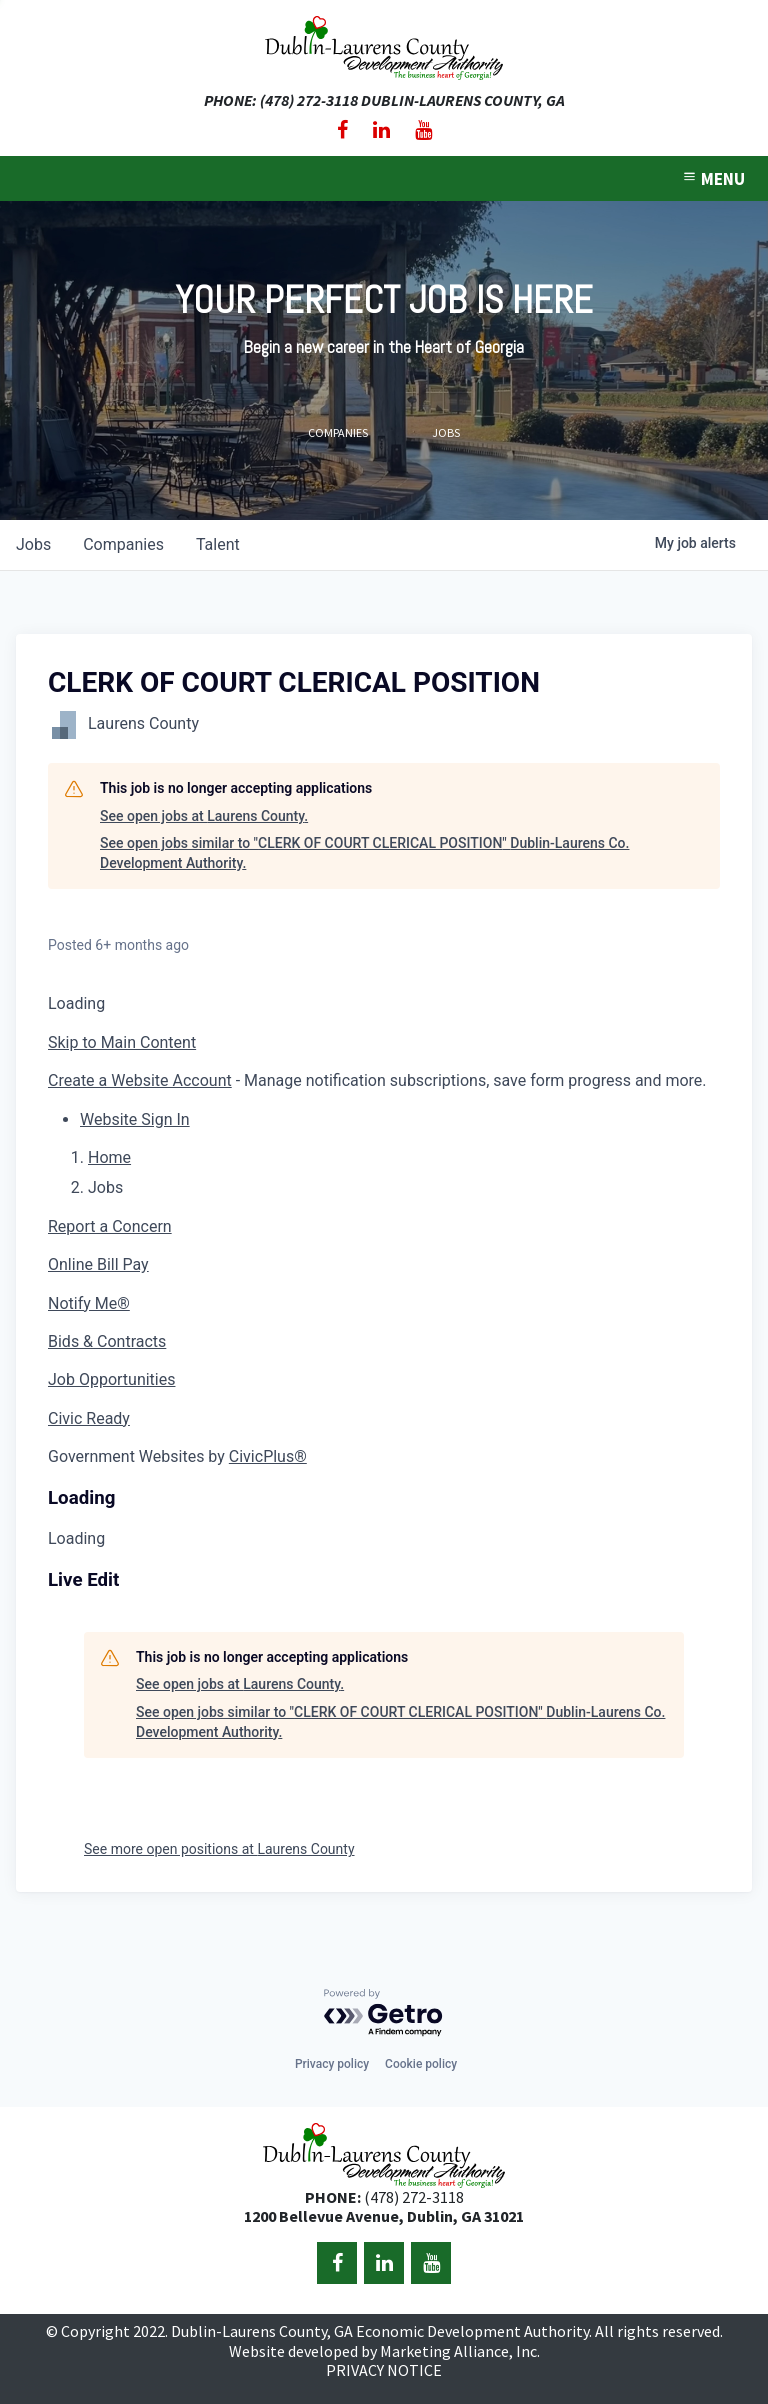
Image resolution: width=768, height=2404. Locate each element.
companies (123, 544)
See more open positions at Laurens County (219, 1849)
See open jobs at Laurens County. (204, 816)
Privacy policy (332, 2064)
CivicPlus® (268, 1456)
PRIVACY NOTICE (384, 2370)
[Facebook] (342, 130)
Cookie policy (421, 2064)
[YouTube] (423, 130)
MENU (713, 179)
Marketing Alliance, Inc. (460, 2351)
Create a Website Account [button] (140, 1080)
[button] (135, 1119)
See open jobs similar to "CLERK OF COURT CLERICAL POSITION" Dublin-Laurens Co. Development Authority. (364, 853)
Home (109, 1157)
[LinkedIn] (381, 130)
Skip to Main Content (122, 1042)
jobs (33, 544)
